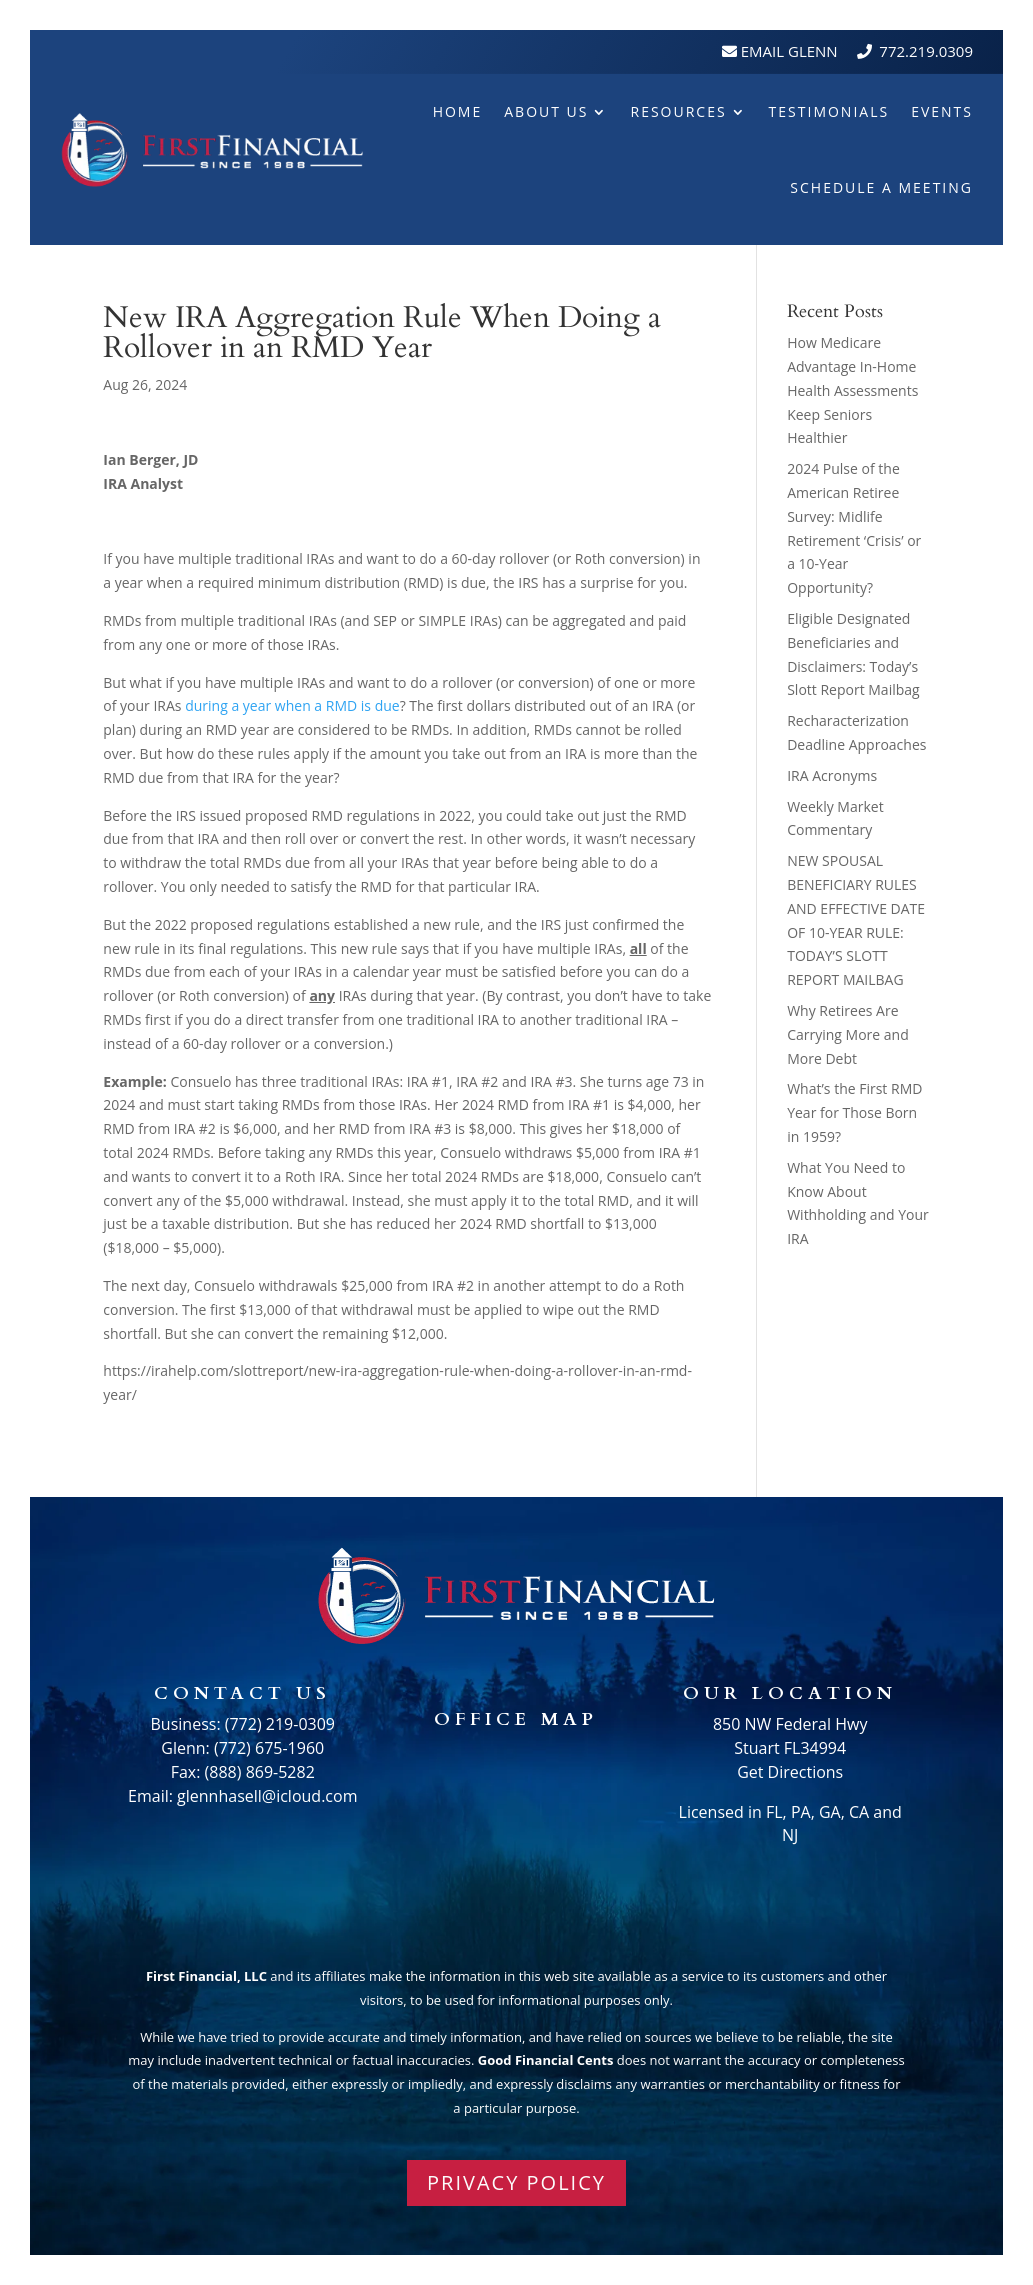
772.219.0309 (926, 51)
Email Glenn (787, 51)
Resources (678, 111)
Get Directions (790, 1772)
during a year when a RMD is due (292, 705)
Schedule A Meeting (881, 187)
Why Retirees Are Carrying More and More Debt (848, 1034)
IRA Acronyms (832, 775)
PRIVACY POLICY (516, 2182)
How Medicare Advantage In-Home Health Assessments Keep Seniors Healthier (852, 390)
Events (942, 111)
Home (458, 111)
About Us (546, 111)
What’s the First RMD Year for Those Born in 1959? (854, 1112)
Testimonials (829, 111)
